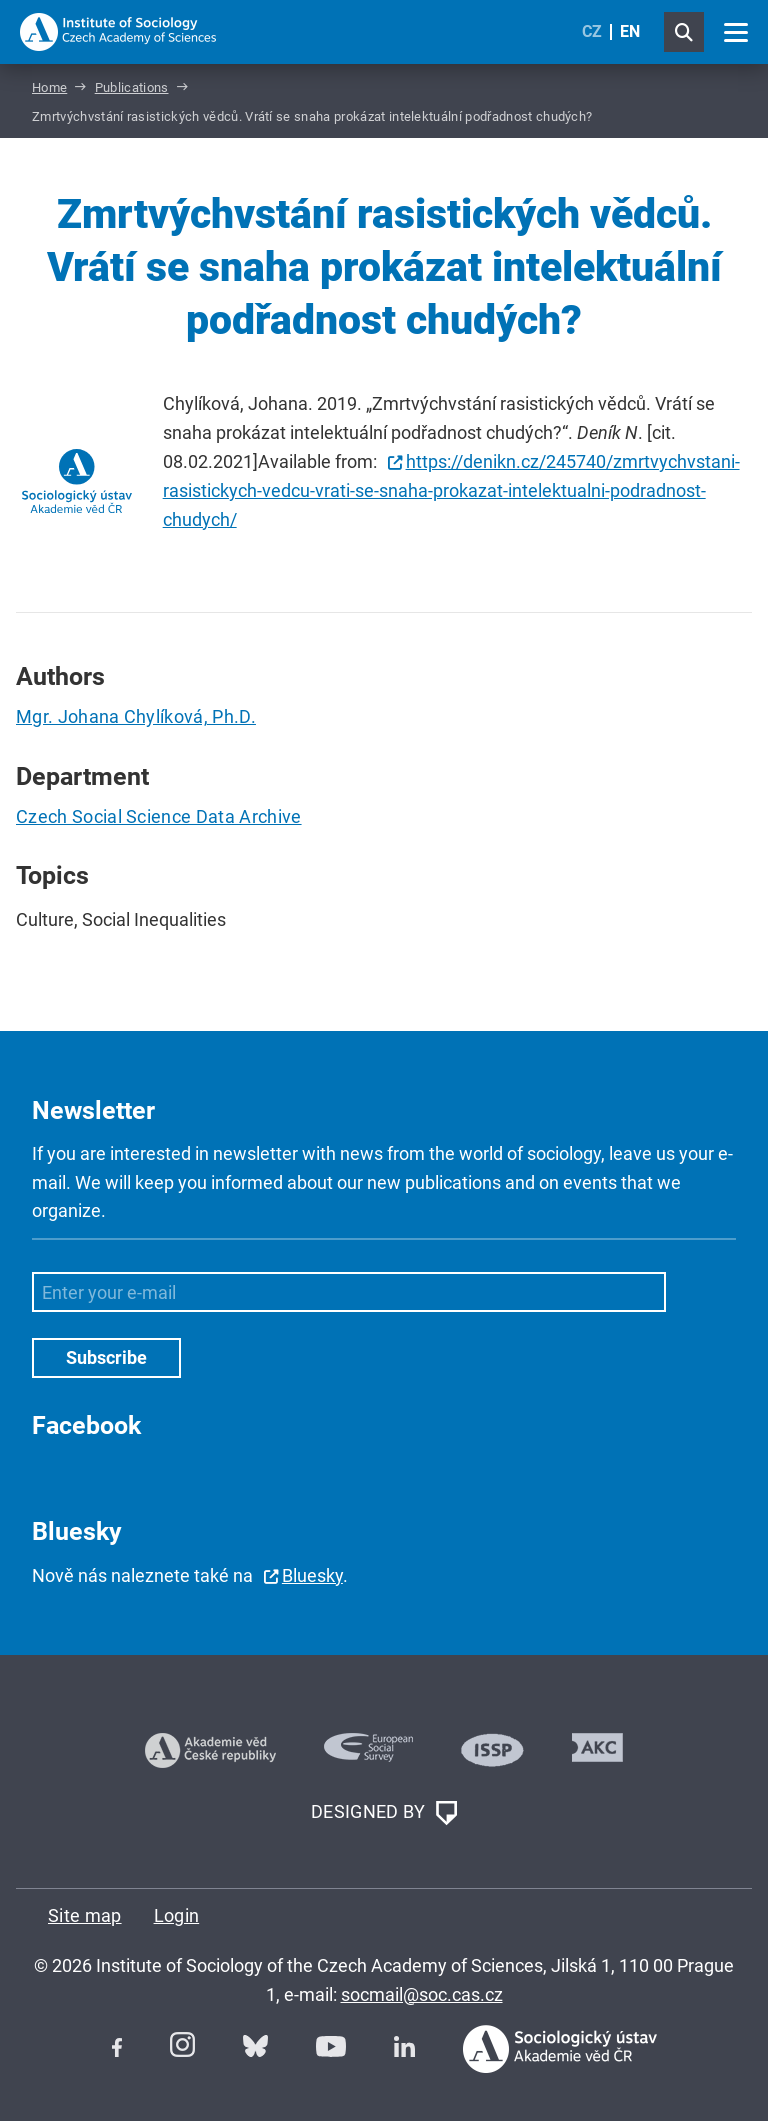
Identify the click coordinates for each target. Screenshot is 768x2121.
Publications (132, 87)
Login (177, 1915)
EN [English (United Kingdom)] (630, 31)
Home (49, 87)
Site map (85, 1915)
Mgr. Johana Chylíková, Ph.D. (136, 716)
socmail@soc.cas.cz (422, 1994)
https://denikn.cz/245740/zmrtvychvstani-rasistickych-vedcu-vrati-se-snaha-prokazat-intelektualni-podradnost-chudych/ (451, 490)
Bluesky (312, 1575)
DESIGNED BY (384, 1813)
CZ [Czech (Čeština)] (592, 31)
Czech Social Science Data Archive (159, 816)
